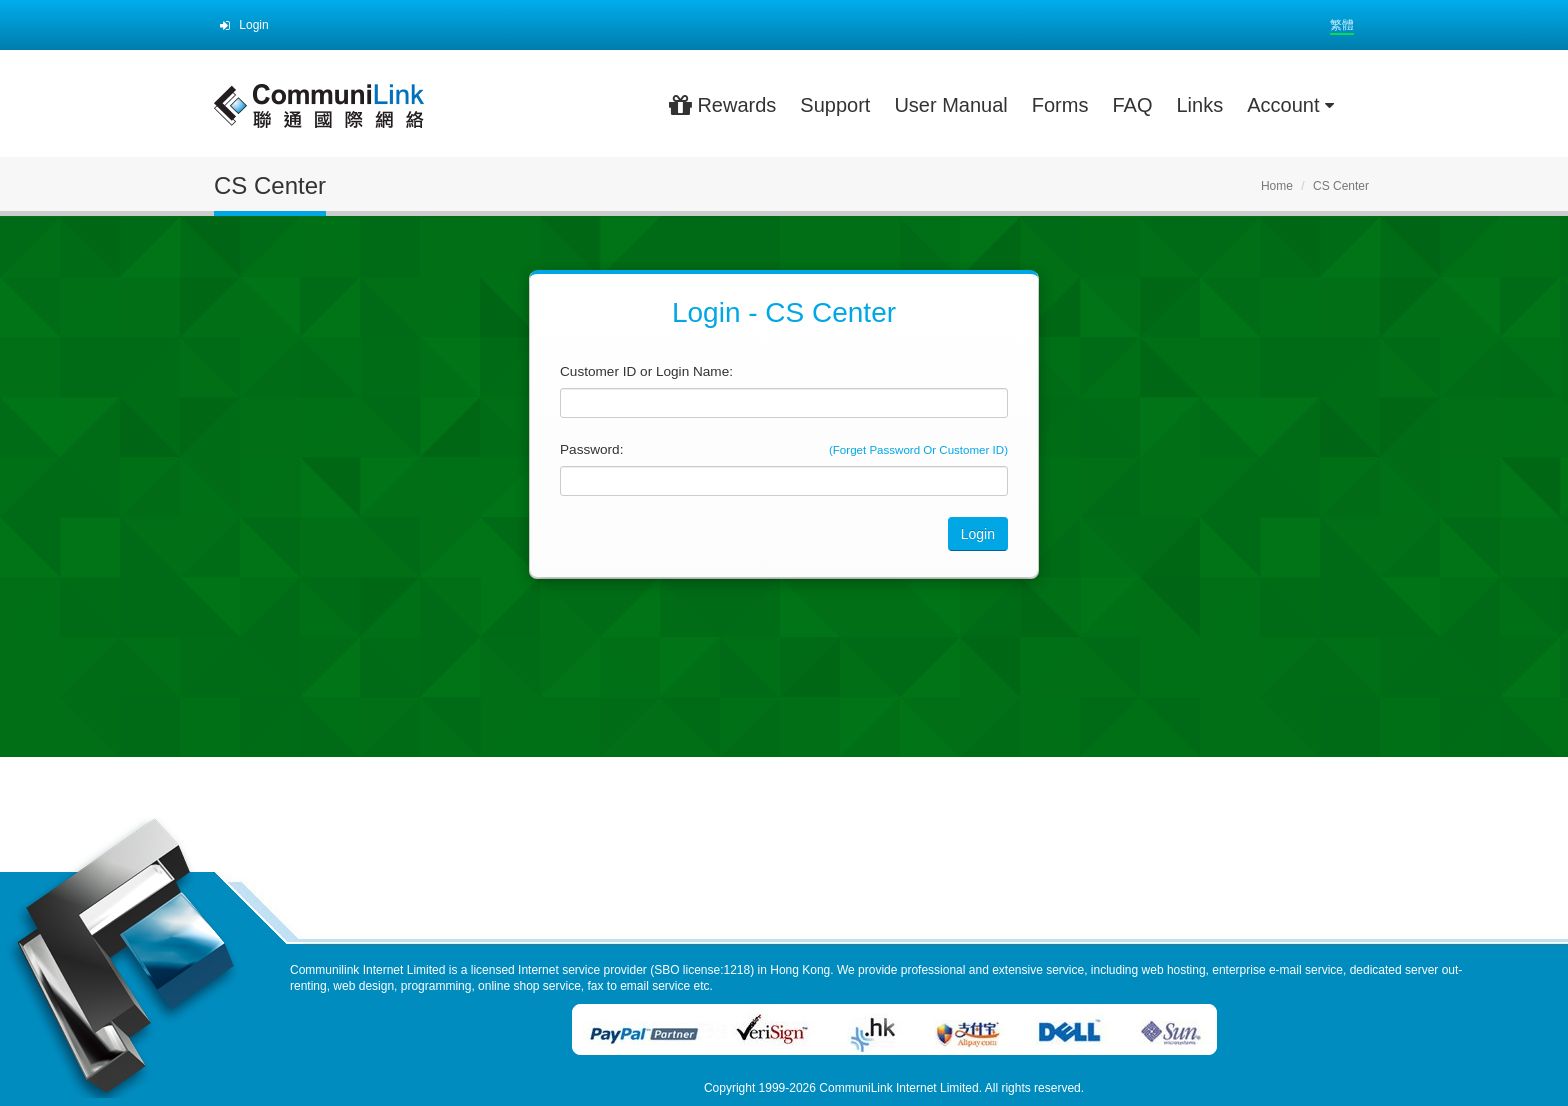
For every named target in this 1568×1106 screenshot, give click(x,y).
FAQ (1132, 105)
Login (244, 25)
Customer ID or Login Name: (646, 371)
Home (1277, 186)
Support (835, 105)
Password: (591, 449)
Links (1199, 105)
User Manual (950, 105)
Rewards (722, 105)
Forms (1060, 105)
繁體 (1342, 25)
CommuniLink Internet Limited (898, 1088)
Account (1290, 105)
